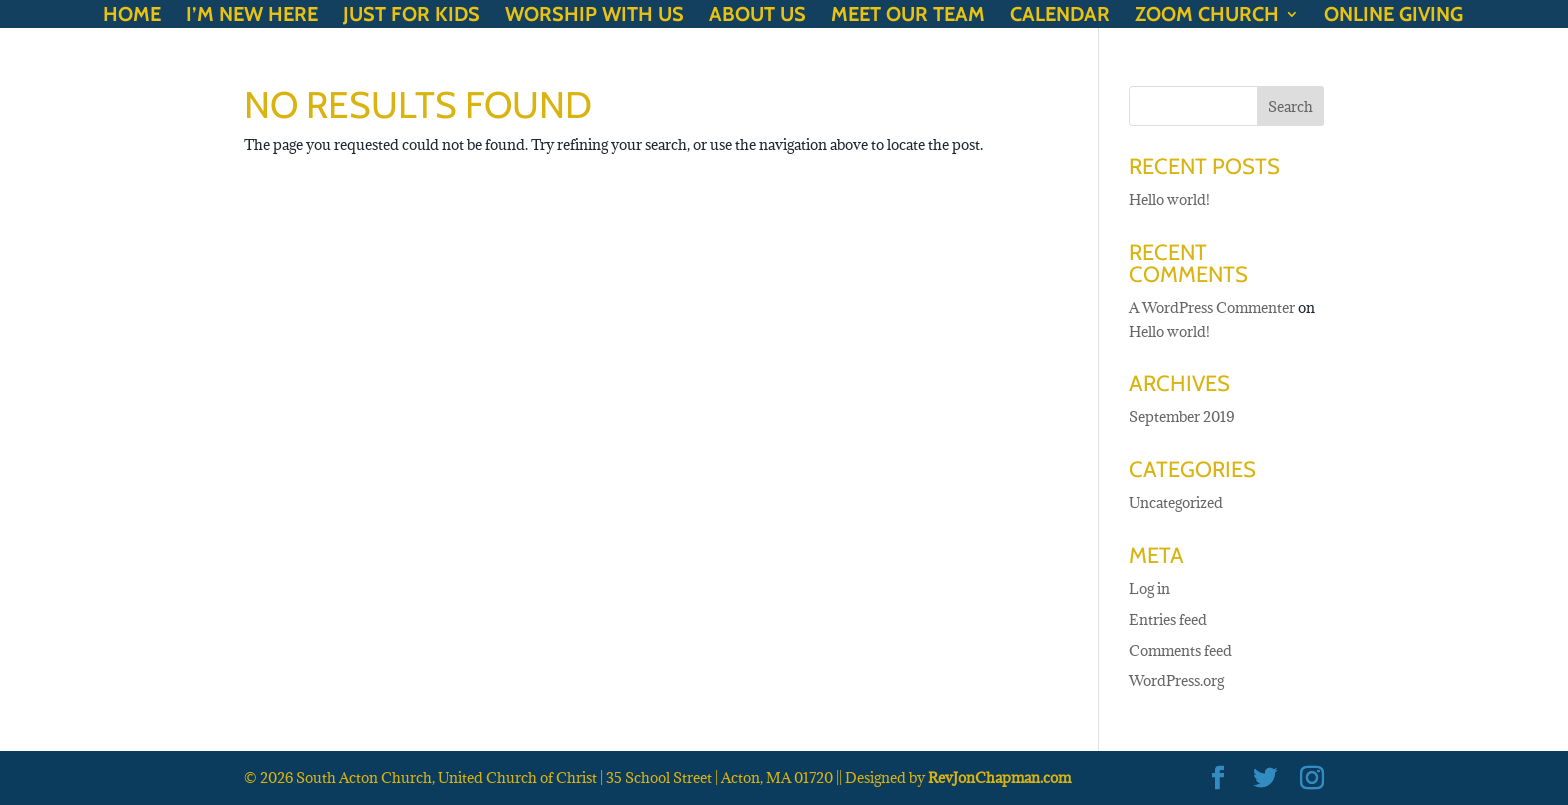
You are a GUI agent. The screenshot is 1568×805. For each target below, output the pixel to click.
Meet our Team (908, 16)
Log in (1149, 588)
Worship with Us (594, 16)
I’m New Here (252, 16)
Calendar (1060, 16)
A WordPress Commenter (1212, 307)
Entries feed (1168, 619)
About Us (757, 16)
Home (132, 16)
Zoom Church (1207, 16)
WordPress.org (1176, 680)
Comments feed (1180, 650)
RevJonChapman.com (999, 777)
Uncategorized (1176, 502)
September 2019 (1181, 416)
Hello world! (1169, 199)
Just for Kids (411, 16)
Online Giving (1393, 16)
